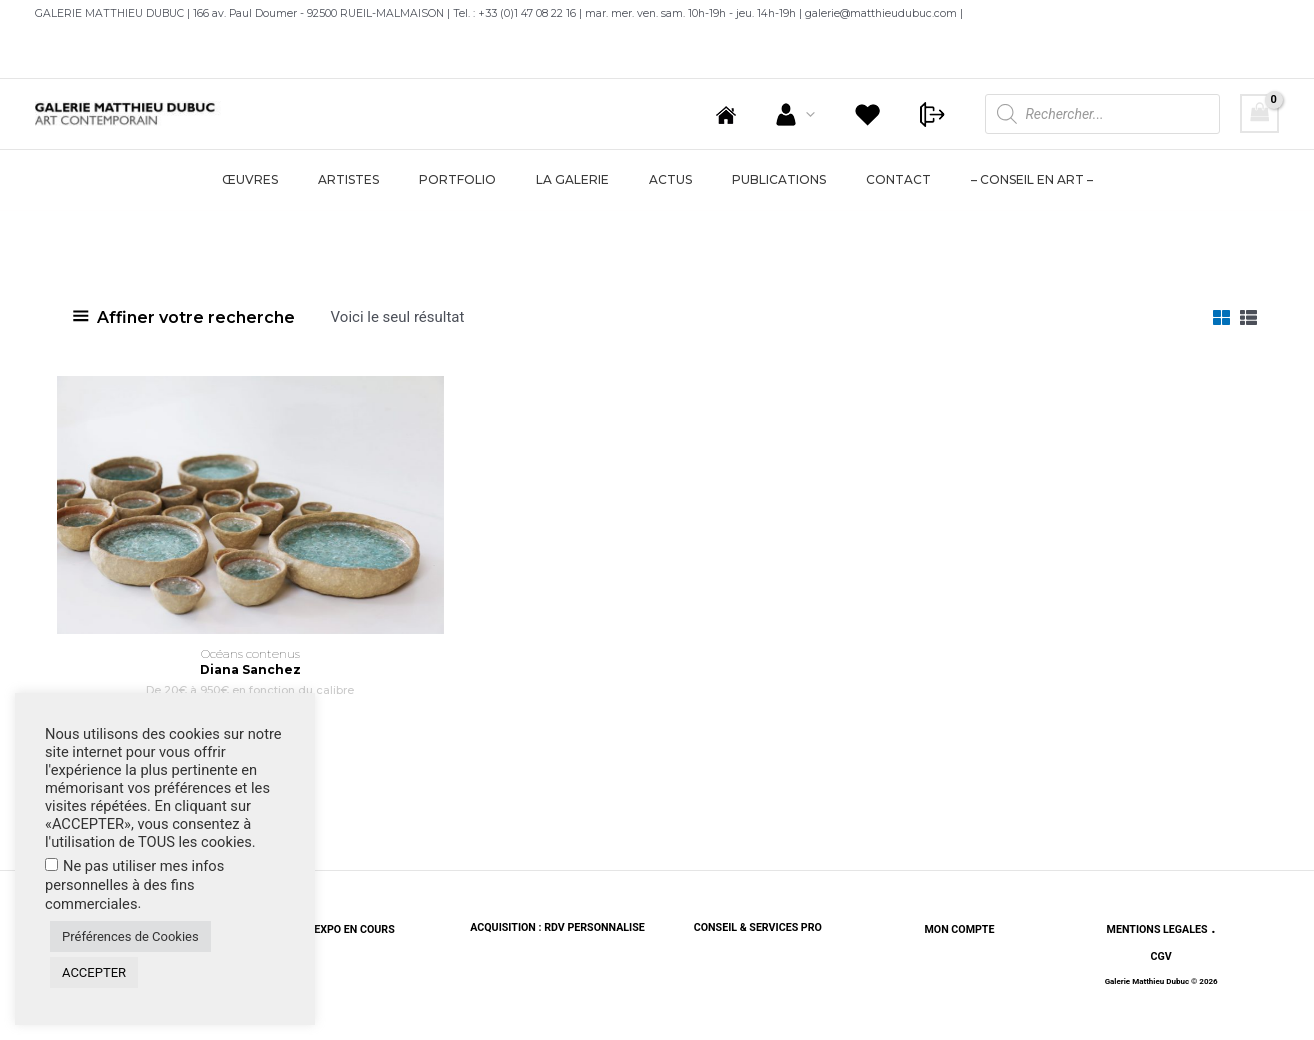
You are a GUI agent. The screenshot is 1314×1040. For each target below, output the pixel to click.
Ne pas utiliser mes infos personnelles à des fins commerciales (134, 885)
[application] (830, 114)
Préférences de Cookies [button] (130, 936)
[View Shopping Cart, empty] (1260, 113)
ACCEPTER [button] (94, 972)
